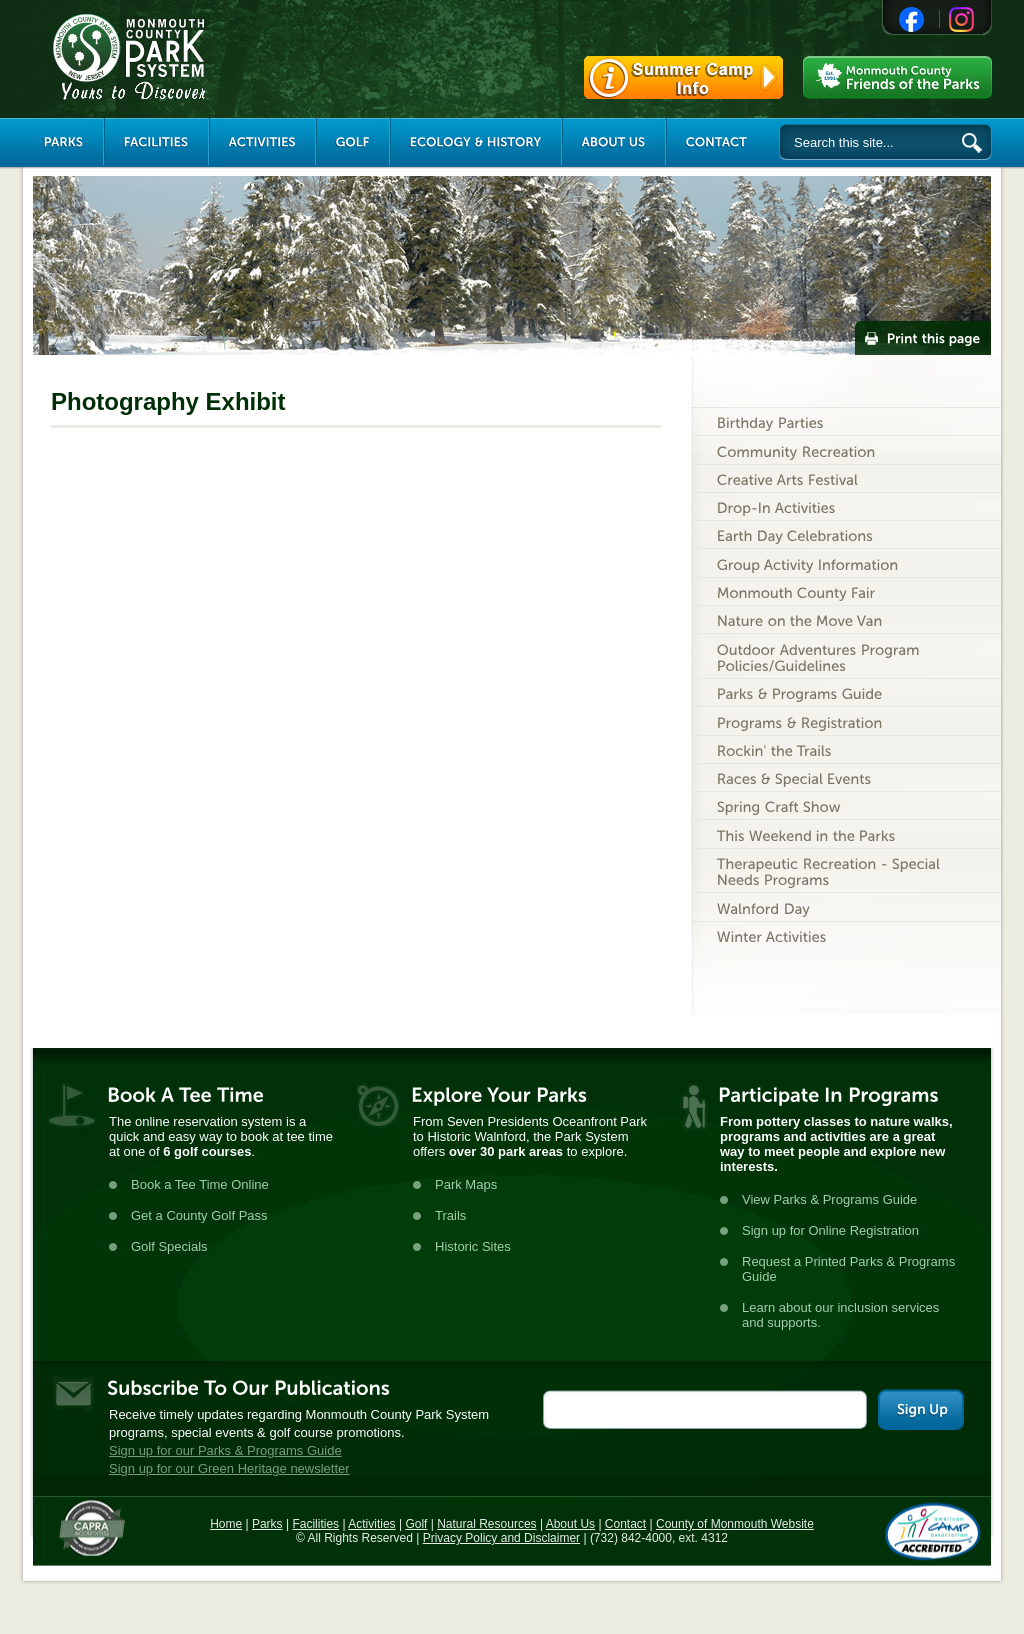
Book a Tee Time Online (200, 1184)
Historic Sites (473, 1246)
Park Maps (466, 1184)
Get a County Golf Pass (199, 1215)
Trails (450, 1215)
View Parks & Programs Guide (829, 1199)
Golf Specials (169, 1246)
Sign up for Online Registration (830, 1230)
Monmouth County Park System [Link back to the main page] (189, 57)
